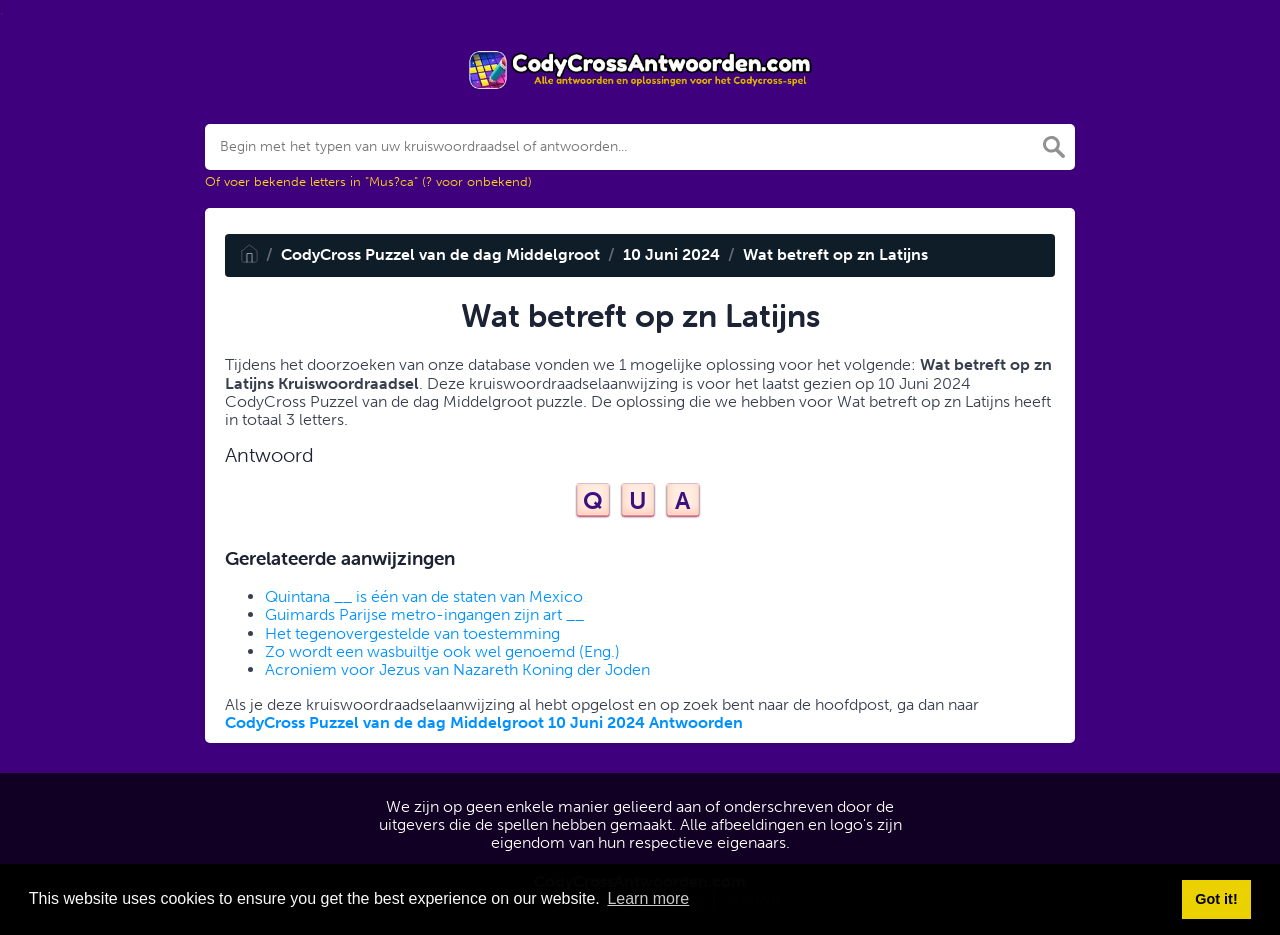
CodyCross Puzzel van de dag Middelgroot (440, 254)
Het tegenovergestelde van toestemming (412, 633)
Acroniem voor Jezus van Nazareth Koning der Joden (457, 669)
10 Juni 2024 (671, 254)
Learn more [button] (648, 898)
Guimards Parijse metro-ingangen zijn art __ (424, 614)
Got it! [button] (1216, 899)
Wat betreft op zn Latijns (835, 254)
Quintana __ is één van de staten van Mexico (424, 596)
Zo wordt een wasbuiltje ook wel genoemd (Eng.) (442, 651)
